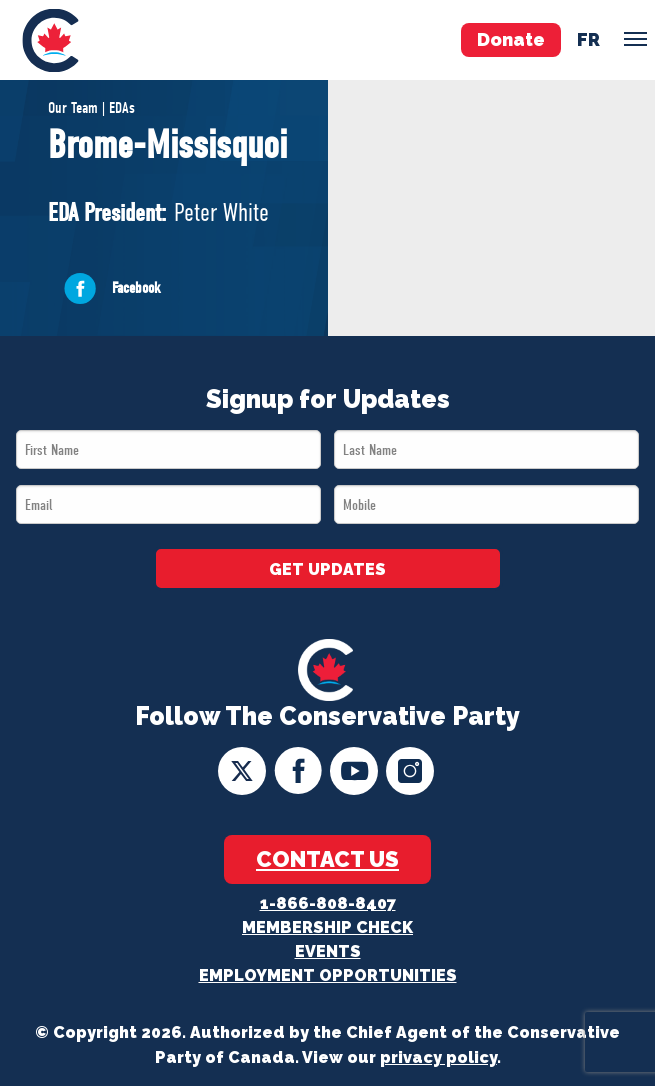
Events (328, 951)
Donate (511, 39)
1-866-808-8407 (328, 903)
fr (588, 39)
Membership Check (327, 927)
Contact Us (327, 859)
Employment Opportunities (328, 975)
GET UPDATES (327, 569)
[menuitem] (50, 40)
